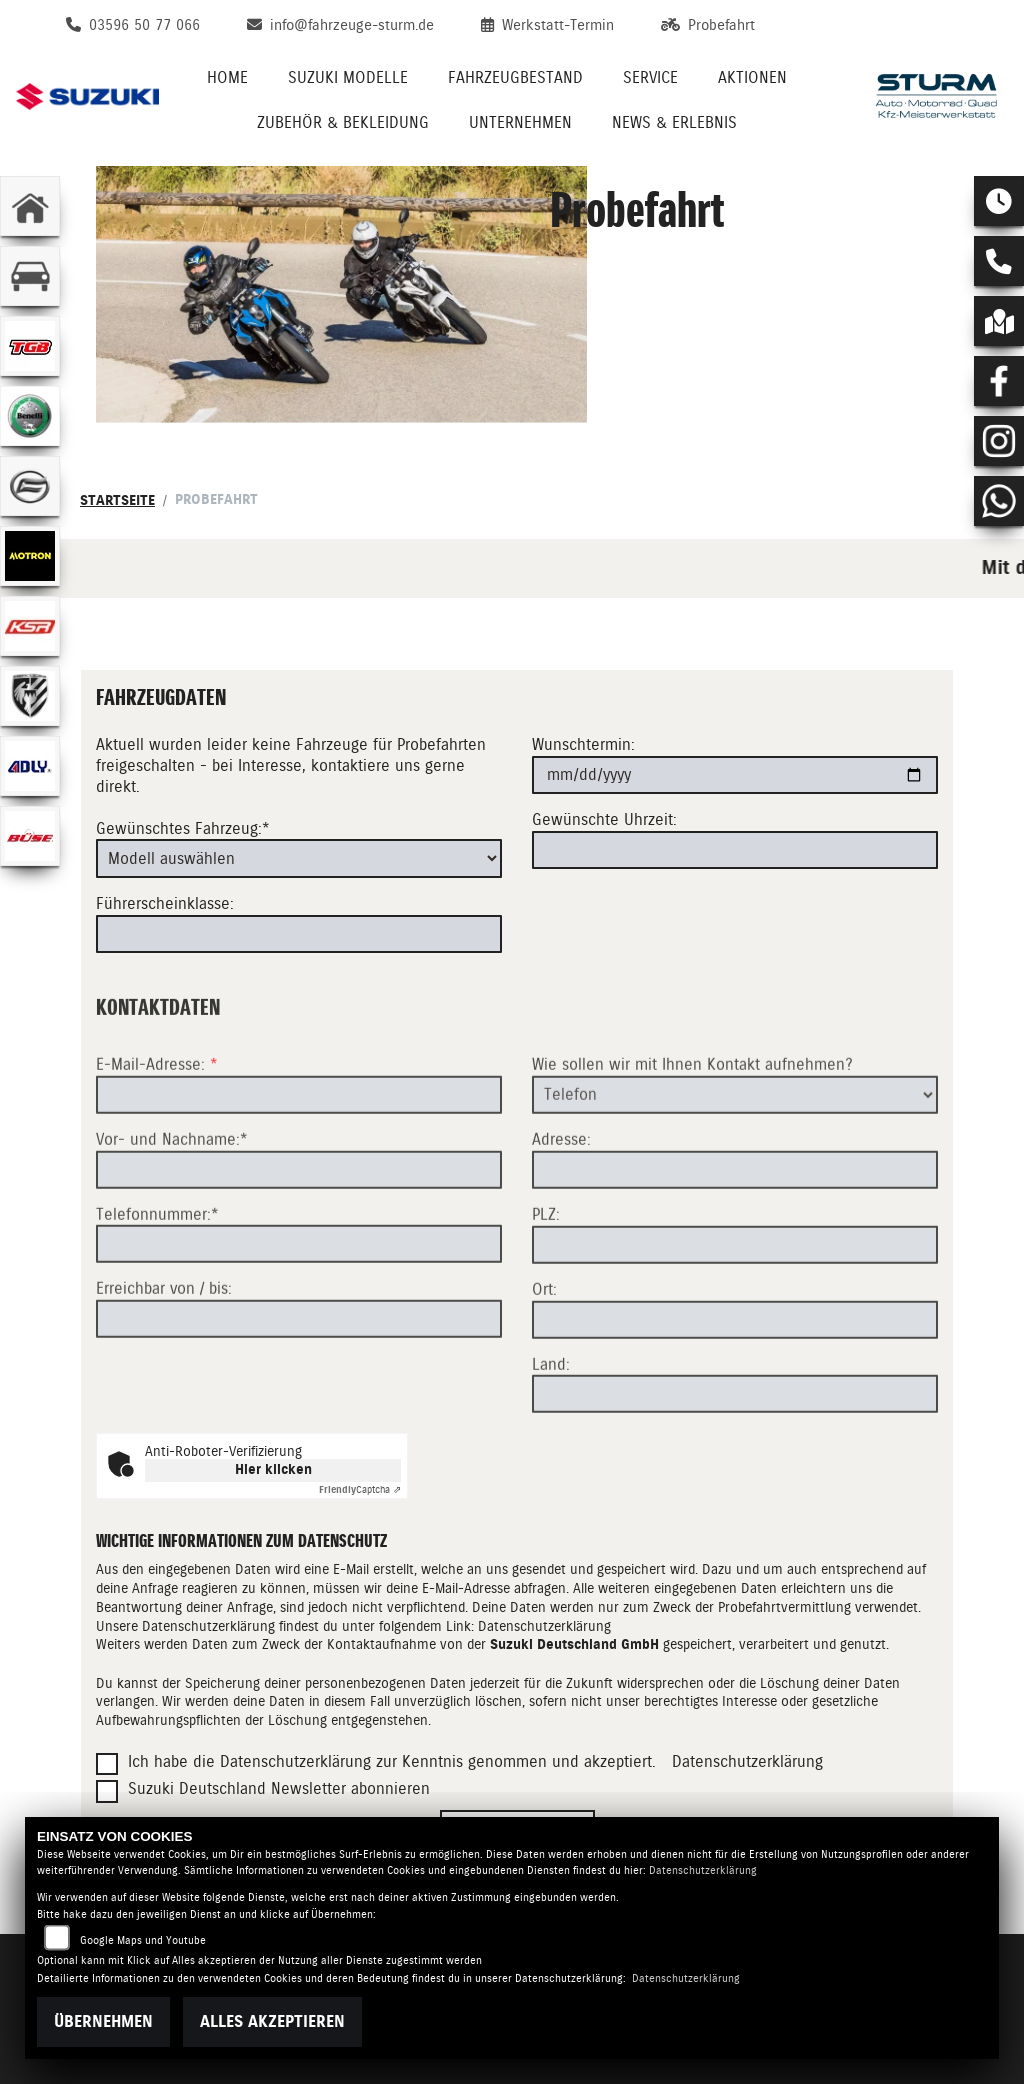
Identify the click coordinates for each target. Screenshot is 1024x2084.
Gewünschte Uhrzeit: (604, 819)
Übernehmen (103, 2021)
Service (650, 77)
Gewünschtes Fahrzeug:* (183, 828)
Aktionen (752, 77)
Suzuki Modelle (348, 77)
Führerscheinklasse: (165, 903)
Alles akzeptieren (272, 2021)
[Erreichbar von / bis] (299, 1392)
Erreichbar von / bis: (164, 1361)
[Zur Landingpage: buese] (30, 836)
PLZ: (546, 1286)
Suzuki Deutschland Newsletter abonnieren (279, 1788)
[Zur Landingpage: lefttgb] (30, 346)
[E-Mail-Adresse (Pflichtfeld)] (299, 1167)
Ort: (544, 1361)
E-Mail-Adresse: (157, 1136)
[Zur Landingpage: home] (30, 206)
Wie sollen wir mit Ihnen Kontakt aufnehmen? (692, 1136)
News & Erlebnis (674, 122)
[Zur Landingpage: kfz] (30, 276)
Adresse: (561, 1212)
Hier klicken (273, 1469)
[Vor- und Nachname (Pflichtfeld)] (299, 1242)
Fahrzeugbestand (515, 77)
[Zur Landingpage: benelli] (30, 416)
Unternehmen (520, 122)
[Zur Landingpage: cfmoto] (30, 486)
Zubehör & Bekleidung (343, 122)
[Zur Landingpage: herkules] (30, 696)
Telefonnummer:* (157, 1286)
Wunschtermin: (583, 745)
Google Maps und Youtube (143, 1940)
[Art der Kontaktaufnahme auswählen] (735, 1167)
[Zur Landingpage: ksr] (30, 626)
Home (227, 77)
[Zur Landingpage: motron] (30, 556)
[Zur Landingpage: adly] (30, 766)
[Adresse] (735, 1242)
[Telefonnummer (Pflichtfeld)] (299, 1317)
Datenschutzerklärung (544, 1626)
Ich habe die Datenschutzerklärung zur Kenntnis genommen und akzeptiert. (392, 1761)
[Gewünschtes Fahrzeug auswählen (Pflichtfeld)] (299, 859)
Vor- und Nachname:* (172, 1211)
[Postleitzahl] (735, 1317)
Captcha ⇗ (360, 1489)
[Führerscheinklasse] (299, 934)
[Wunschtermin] (735, 775)
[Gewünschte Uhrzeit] (735, 850)
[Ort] (735, 1392)
